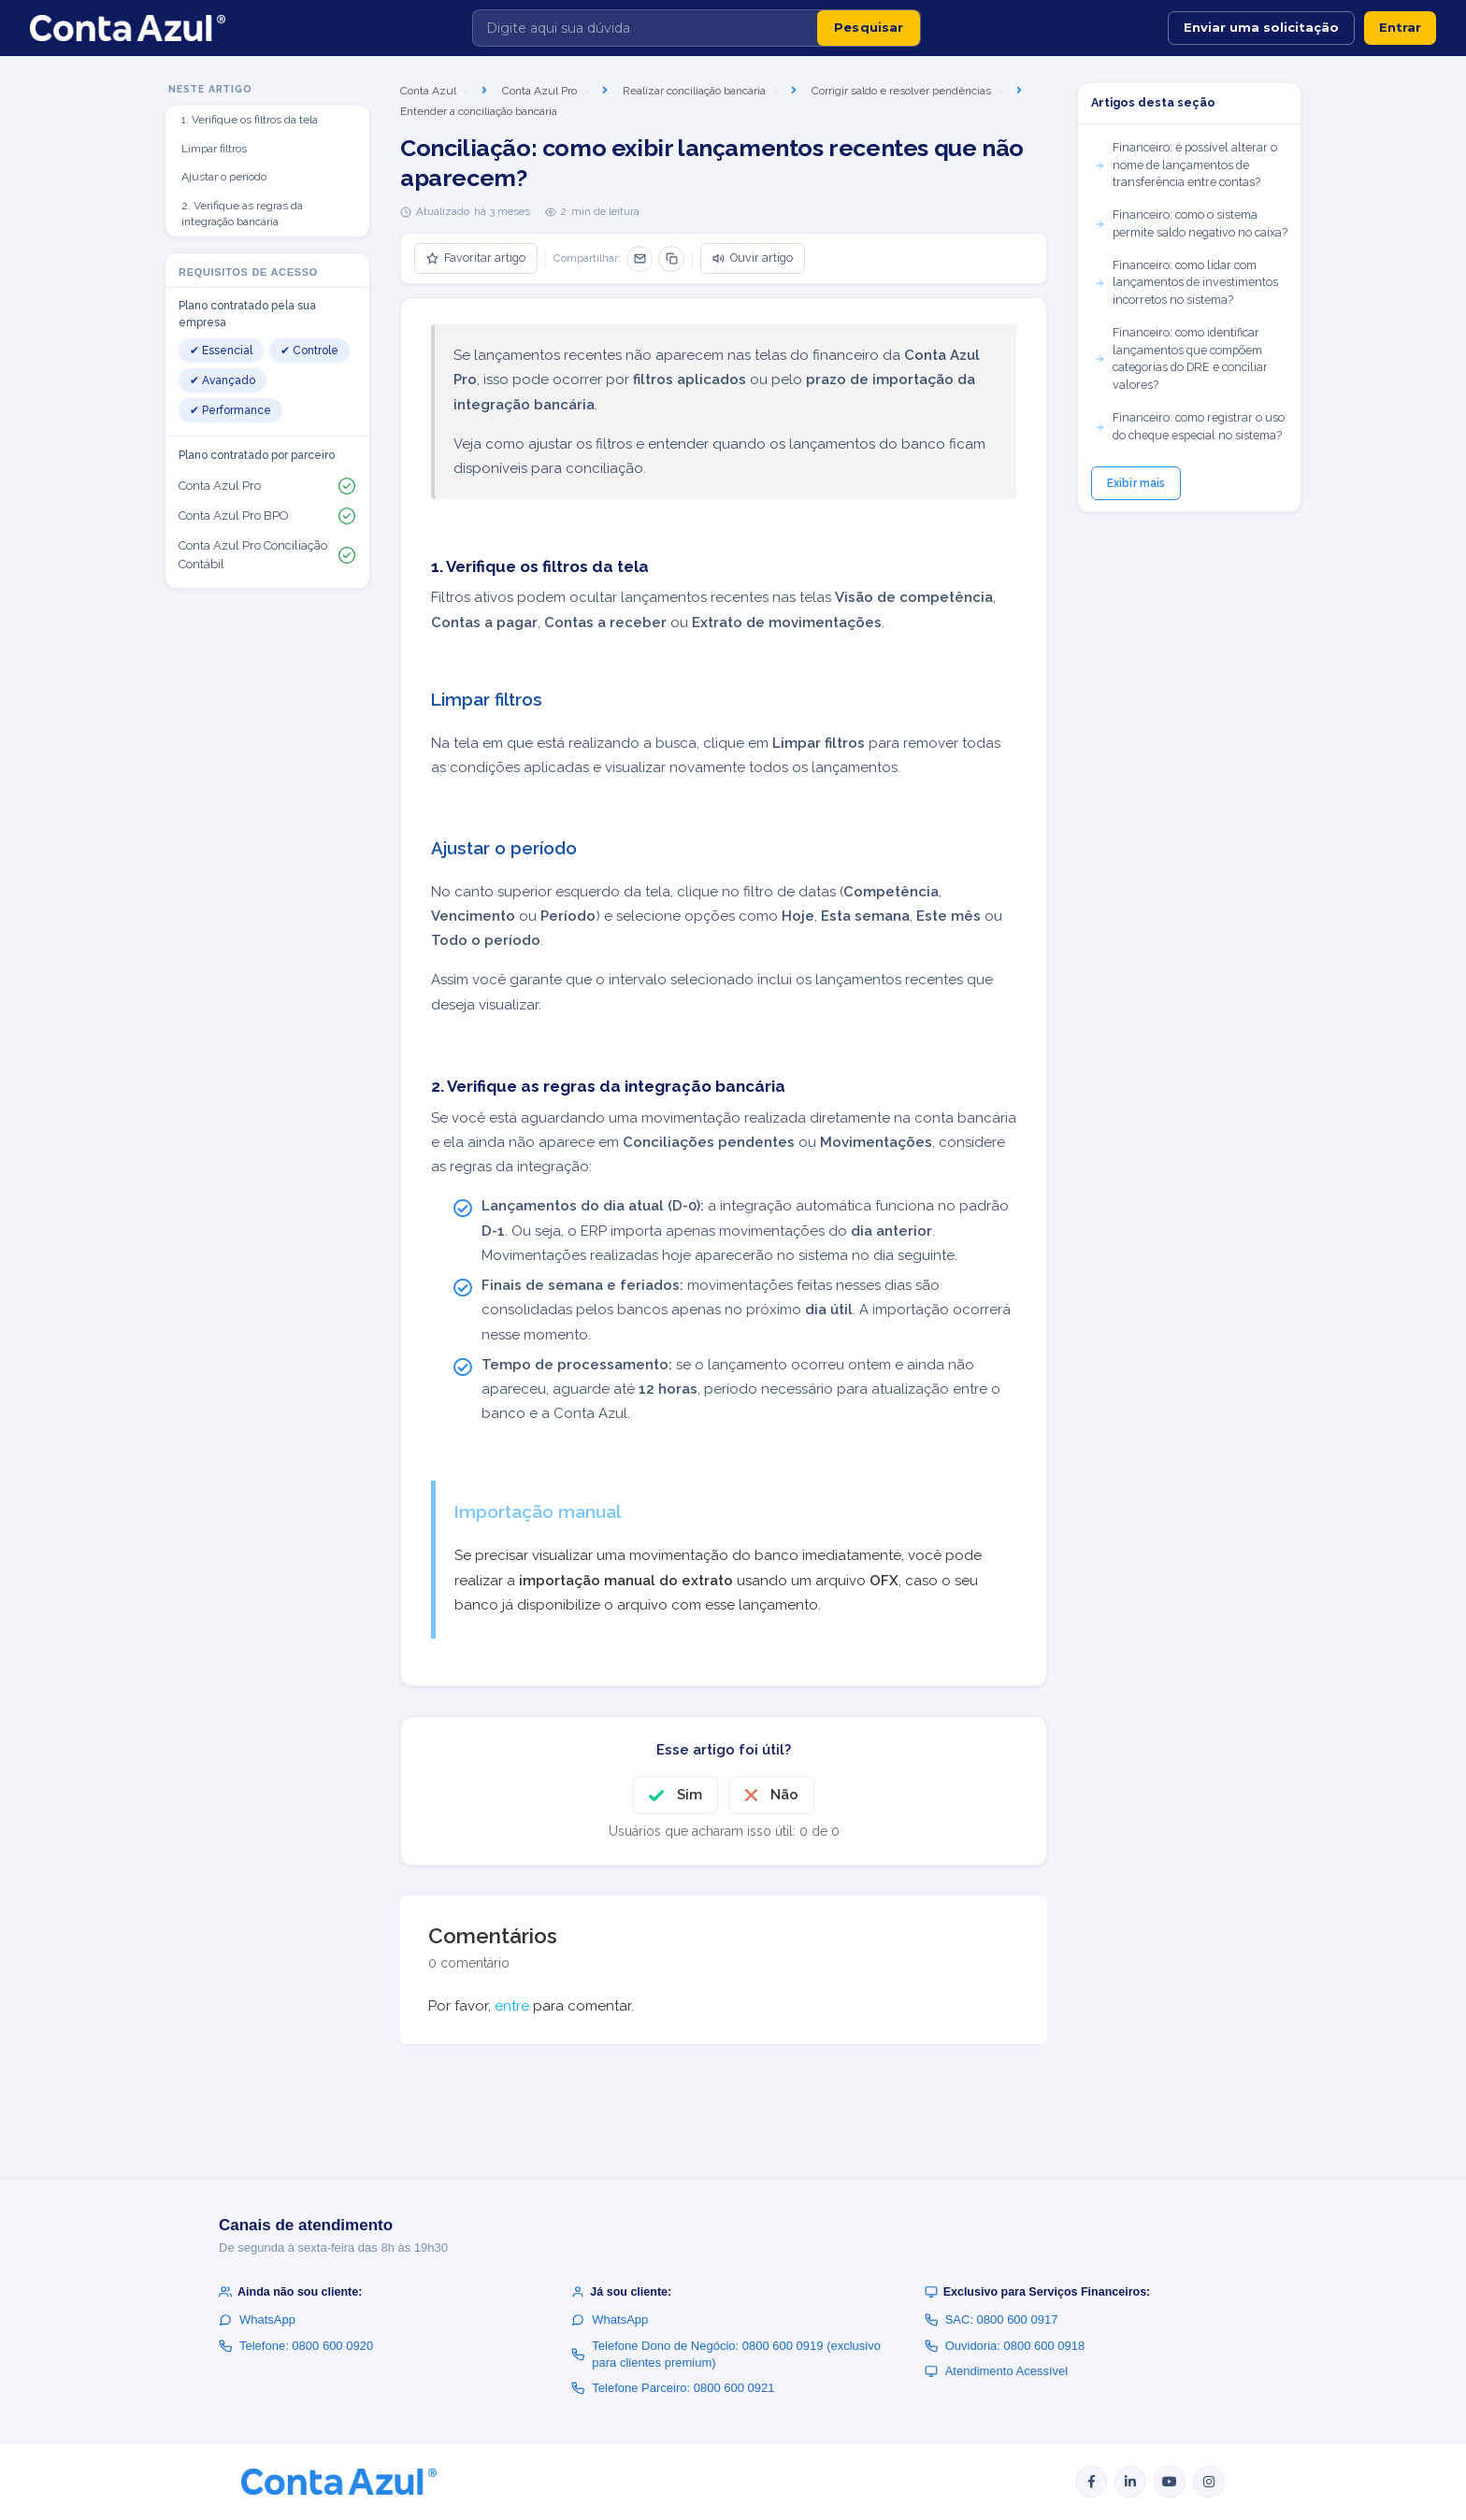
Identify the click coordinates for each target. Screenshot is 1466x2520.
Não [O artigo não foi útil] (784, 1794)
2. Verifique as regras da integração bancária (242, 213)
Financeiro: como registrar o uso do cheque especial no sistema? (1189, 426)
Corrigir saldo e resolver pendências (901, 90)
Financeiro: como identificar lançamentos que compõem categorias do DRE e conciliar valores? (1181, 358)
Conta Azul (428, 90)
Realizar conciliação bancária (694, 90)
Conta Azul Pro (539, 90)
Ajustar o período (223, 176)
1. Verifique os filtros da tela (249, 119)
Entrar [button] (1400, 27)
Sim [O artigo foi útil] (689, 1794)
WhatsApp (257, 2319)
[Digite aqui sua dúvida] (645, 28)
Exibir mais (1136, 483)
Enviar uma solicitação (1261, 27)
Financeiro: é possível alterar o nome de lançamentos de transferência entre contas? (1185, 165)
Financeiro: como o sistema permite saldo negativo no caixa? (1190, 223)
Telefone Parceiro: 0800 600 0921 (672, 2388)
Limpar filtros (214, 148)
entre (512, 2005)
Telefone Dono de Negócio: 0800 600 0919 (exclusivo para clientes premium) (726, 2354)
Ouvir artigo (752, 258)
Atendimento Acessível (997, 2371)
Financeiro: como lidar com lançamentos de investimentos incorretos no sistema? (1186, 283)
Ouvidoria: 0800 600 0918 (1005, 2346)
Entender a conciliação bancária (478, 111)
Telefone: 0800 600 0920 (296, 2346)
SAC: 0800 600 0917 (991, 2319)
